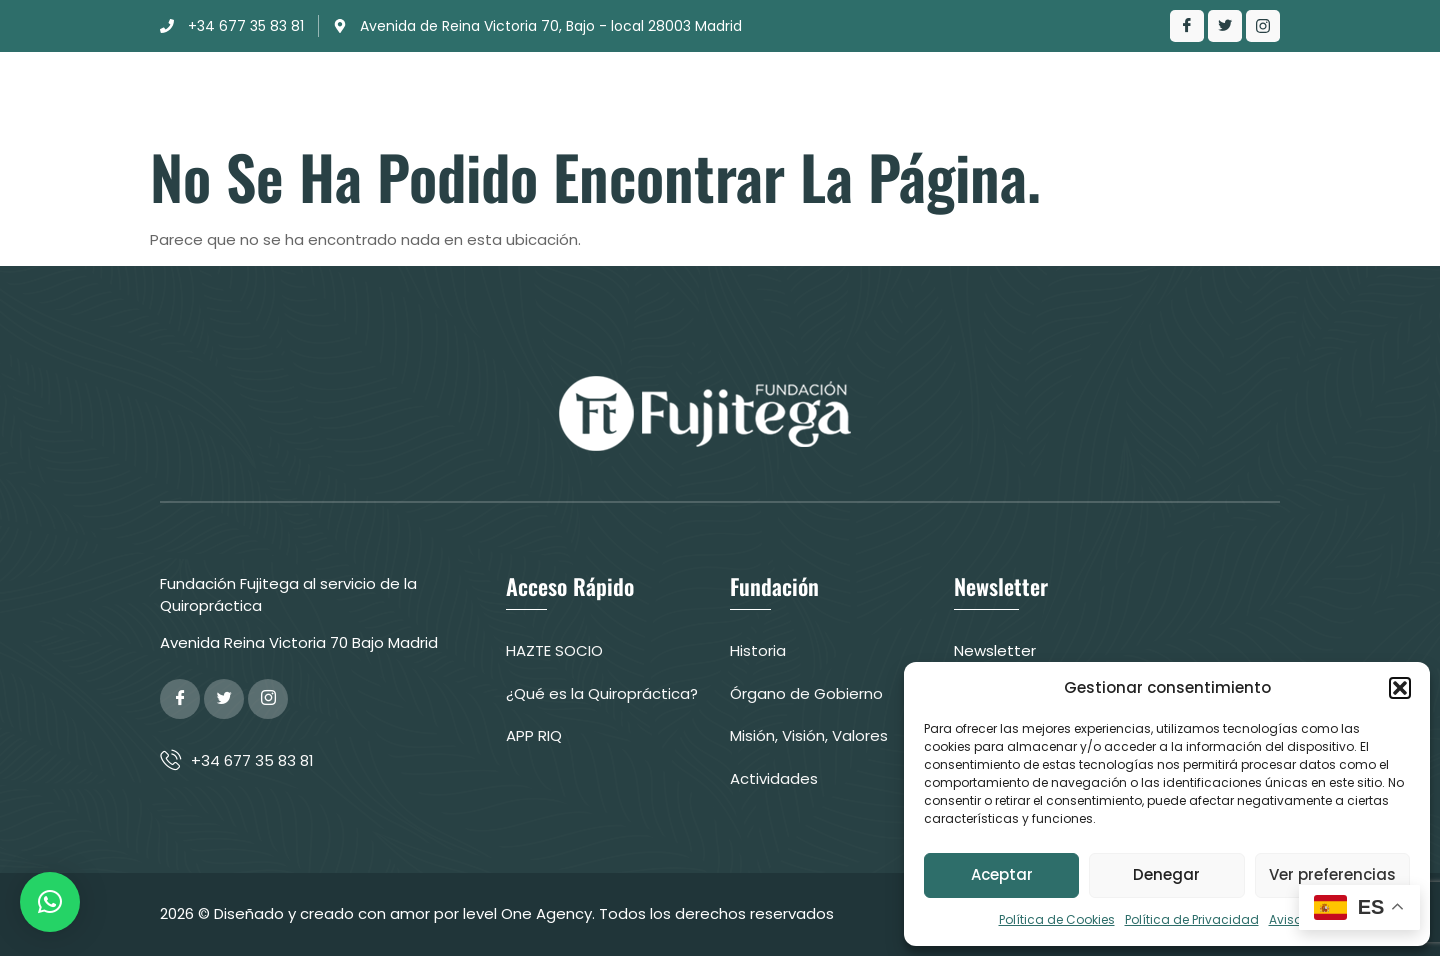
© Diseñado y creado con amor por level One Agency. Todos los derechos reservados (516, 913)
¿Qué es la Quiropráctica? (894, 94)
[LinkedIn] (1263, 26)
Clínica (591, 94)
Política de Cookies (1057, 919)
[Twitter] (1225, 26)
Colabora (1192, 94)
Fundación (479, 94)
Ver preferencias (1332, 874)
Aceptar (1002, 874)
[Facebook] (1187, 26)
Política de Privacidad (1192, 919)
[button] (1400, 688)
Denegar (1166, 874)
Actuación (705, 94)
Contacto (1069, 94)
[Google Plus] (268, 699)
